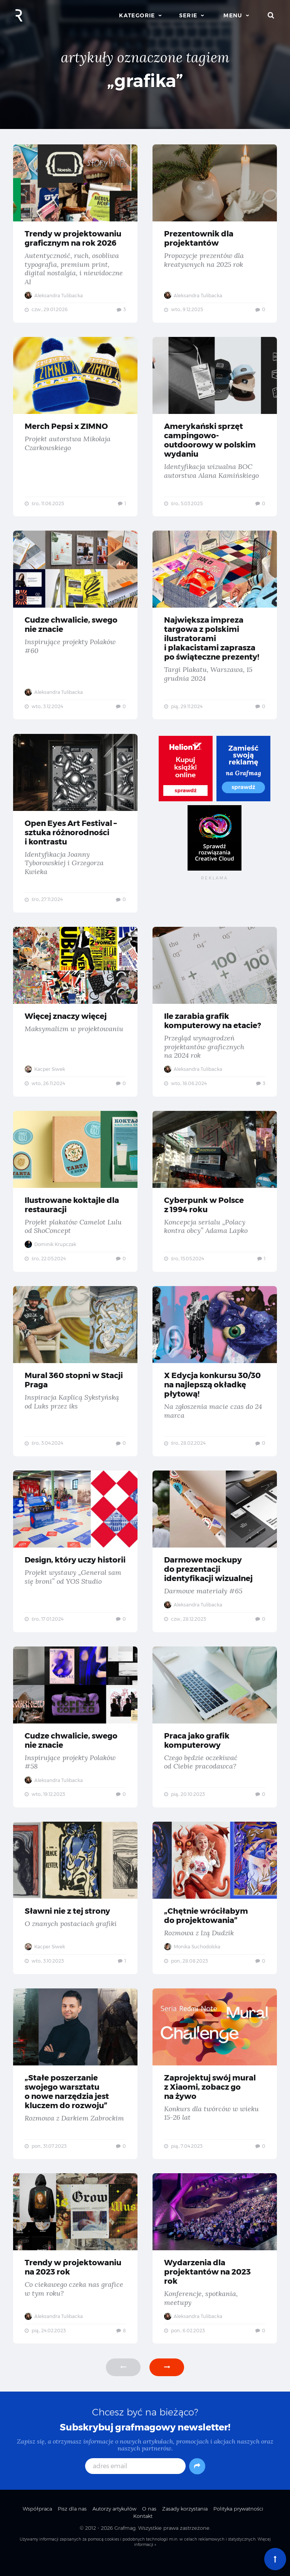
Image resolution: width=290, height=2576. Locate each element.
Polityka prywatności (238, 2522)
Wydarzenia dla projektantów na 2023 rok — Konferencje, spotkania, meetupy (215, 2271)
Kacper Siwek (45, 1074)
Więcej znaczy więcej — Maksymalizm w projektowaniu (75, 1016)
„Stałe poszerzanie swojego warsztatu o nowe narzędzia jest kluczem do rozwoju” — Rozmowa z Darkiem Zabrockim (75, 2084)
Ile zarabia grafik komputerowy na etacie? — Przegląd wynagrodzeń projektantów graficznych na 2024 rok (215, 1016)
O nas (149, 2522)
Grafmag (125, 2541)
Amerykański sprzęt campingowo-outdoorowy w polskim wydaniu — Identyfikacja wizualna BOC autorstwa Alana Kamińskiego (215, 428)
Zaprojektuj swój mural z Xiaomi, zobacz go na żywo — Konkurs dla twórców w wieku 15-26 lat (215, 2084)
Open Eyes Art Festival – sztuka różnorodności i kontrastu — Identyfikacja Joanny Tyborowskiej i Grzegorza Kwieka (75, 826)
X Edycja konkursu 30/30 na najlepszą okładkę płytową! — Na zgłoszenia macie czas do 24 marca (215, 1378)
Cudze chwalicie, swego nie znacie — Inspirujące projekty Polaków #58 (75, 1735)
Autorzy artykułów (114, 2522)
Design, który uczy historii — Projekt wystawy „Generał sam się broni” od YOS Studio (75, 1559)
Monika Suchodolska (192, 1957)
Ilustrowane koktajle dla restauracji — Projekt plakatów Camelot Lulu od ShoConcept (75, 1196)
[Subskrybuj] (197, 2479)
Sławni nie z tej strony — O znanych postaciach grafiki (75, 1908)
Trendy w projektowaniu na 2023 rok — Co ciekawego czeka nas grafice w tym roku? (75, 2271)
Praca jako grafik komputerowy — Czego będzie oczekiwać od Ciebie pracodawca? (215, 1735)
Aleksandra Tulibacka (54, 295)
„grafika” (145, 81)
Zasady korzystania (185, 2522)
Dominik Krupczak (51, 1250)
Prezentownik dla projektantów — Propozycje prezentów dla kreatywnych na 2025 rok (215, 233)
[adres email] (135, 2479)
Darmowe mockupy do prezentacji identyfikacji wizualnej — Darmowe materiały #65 (215, 1559)
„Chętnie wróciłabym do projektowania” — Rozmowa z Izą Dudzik (215, 1908)
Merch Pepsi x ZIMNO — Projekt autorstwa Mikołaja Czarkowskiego (75, 428)
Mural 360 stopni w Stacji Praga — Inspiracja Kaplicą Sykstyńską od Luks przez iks (75, 1378)
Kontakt (143, 2529)
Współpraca (37, 2522)
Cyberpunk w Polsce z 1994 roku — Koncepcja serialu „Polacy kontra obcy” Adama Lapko (215, 1196)
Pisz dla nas (72, 2522)
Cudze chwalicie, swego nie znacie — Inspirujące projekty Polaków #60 (75, 627)
